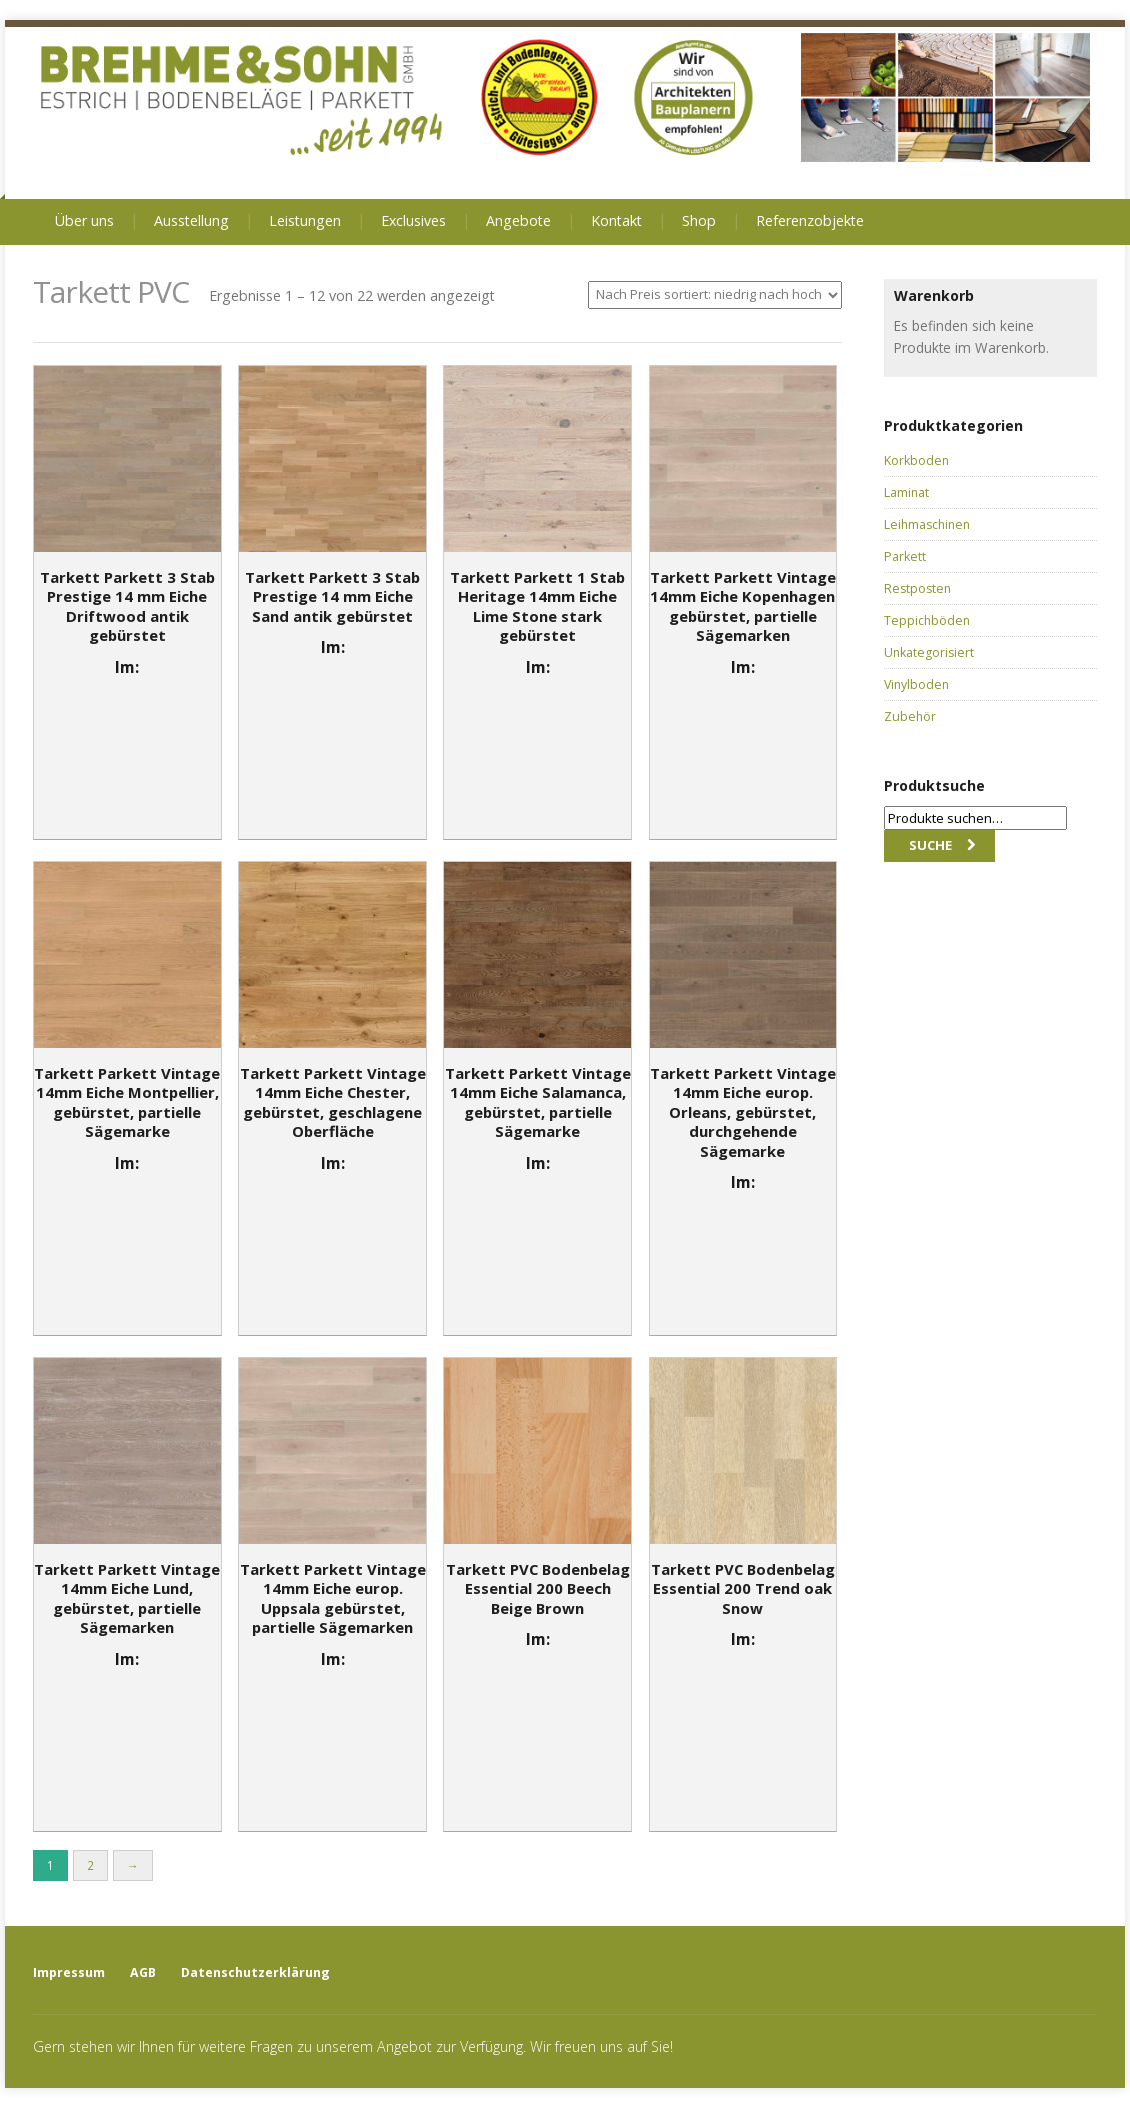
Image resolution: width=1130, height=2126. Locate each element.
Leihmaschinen (927, 524)
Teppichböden (927, 620)
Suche (930, 845)
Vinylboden (916, 684)
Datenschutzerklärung (255, 1972)
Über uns (84, 220)
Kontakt (616, 220)
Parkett (905, 556)
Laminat (906, 492)
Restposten (917, 588)
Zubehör (910, 716)
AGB (143, 1972)
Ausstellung (191, 220)
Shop (699, 220)
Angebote (518, 220)
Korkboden (916, 460)
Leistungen (305, 220)
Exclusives (413, 220)
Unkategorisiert (929, 652)
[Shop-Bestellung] (715, 295)
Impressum (69, 1972)
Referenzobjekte (810, 220)
